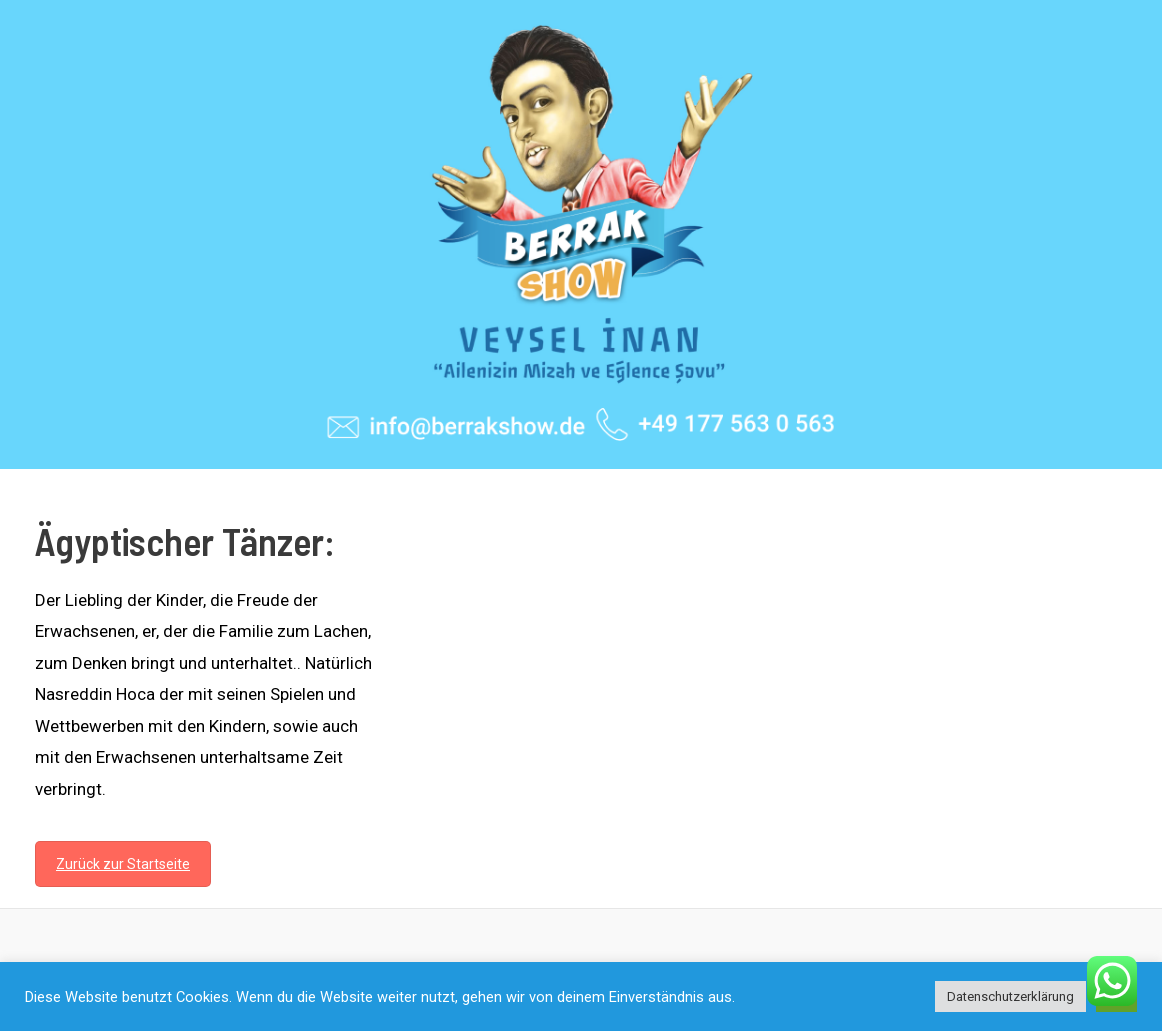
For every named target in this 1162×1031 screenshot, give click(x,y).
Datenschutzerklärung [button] (1010, 996)
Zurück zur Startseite (123, 864)
